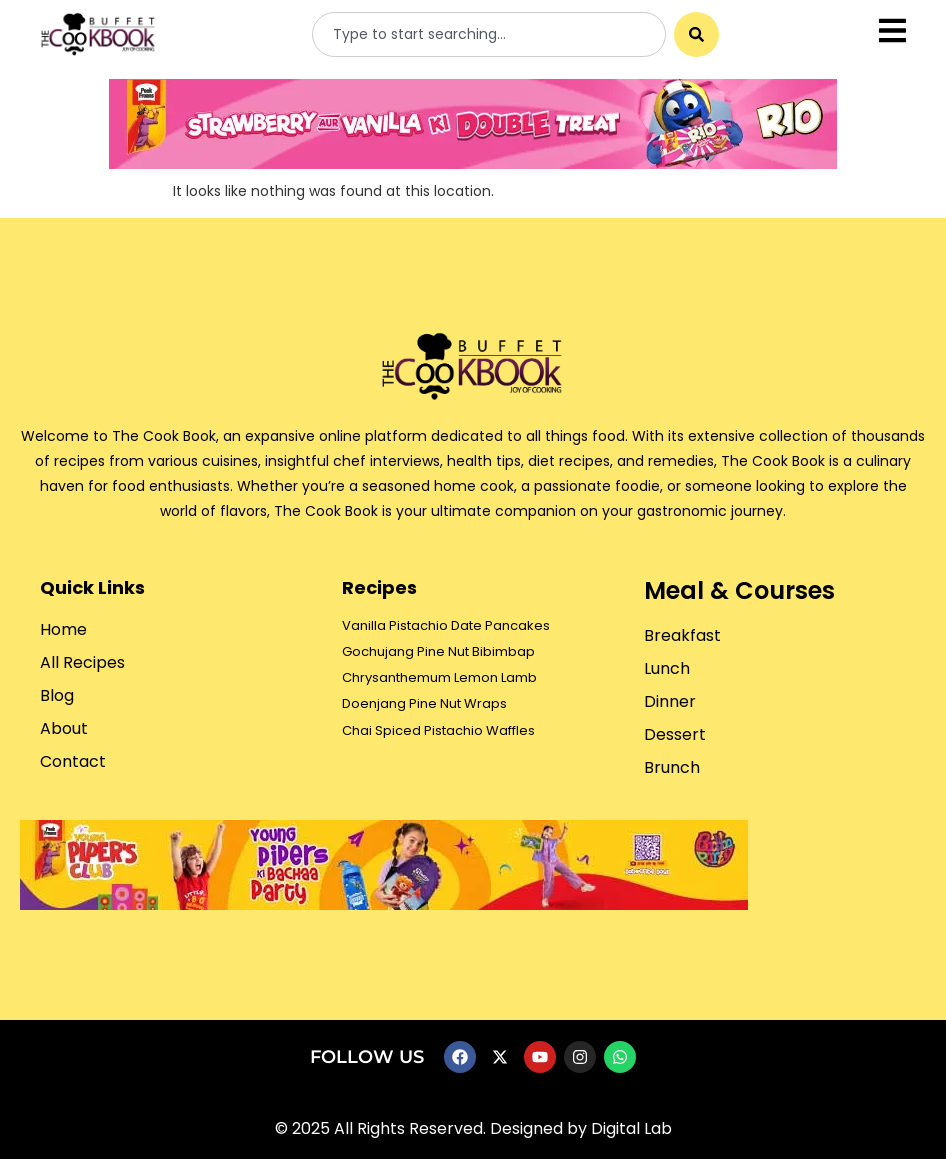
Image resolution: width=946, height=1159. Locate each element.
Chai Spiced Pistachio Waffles (438, 730)
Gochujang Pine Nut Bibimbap (438, 651)
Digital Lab (631, 1128)
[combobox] (488, 34)
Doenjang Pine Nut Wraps (424, 703)
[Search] (696, 34)
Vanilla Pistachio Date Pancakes (446, 625)
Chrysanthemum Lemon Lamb (439, 677)
